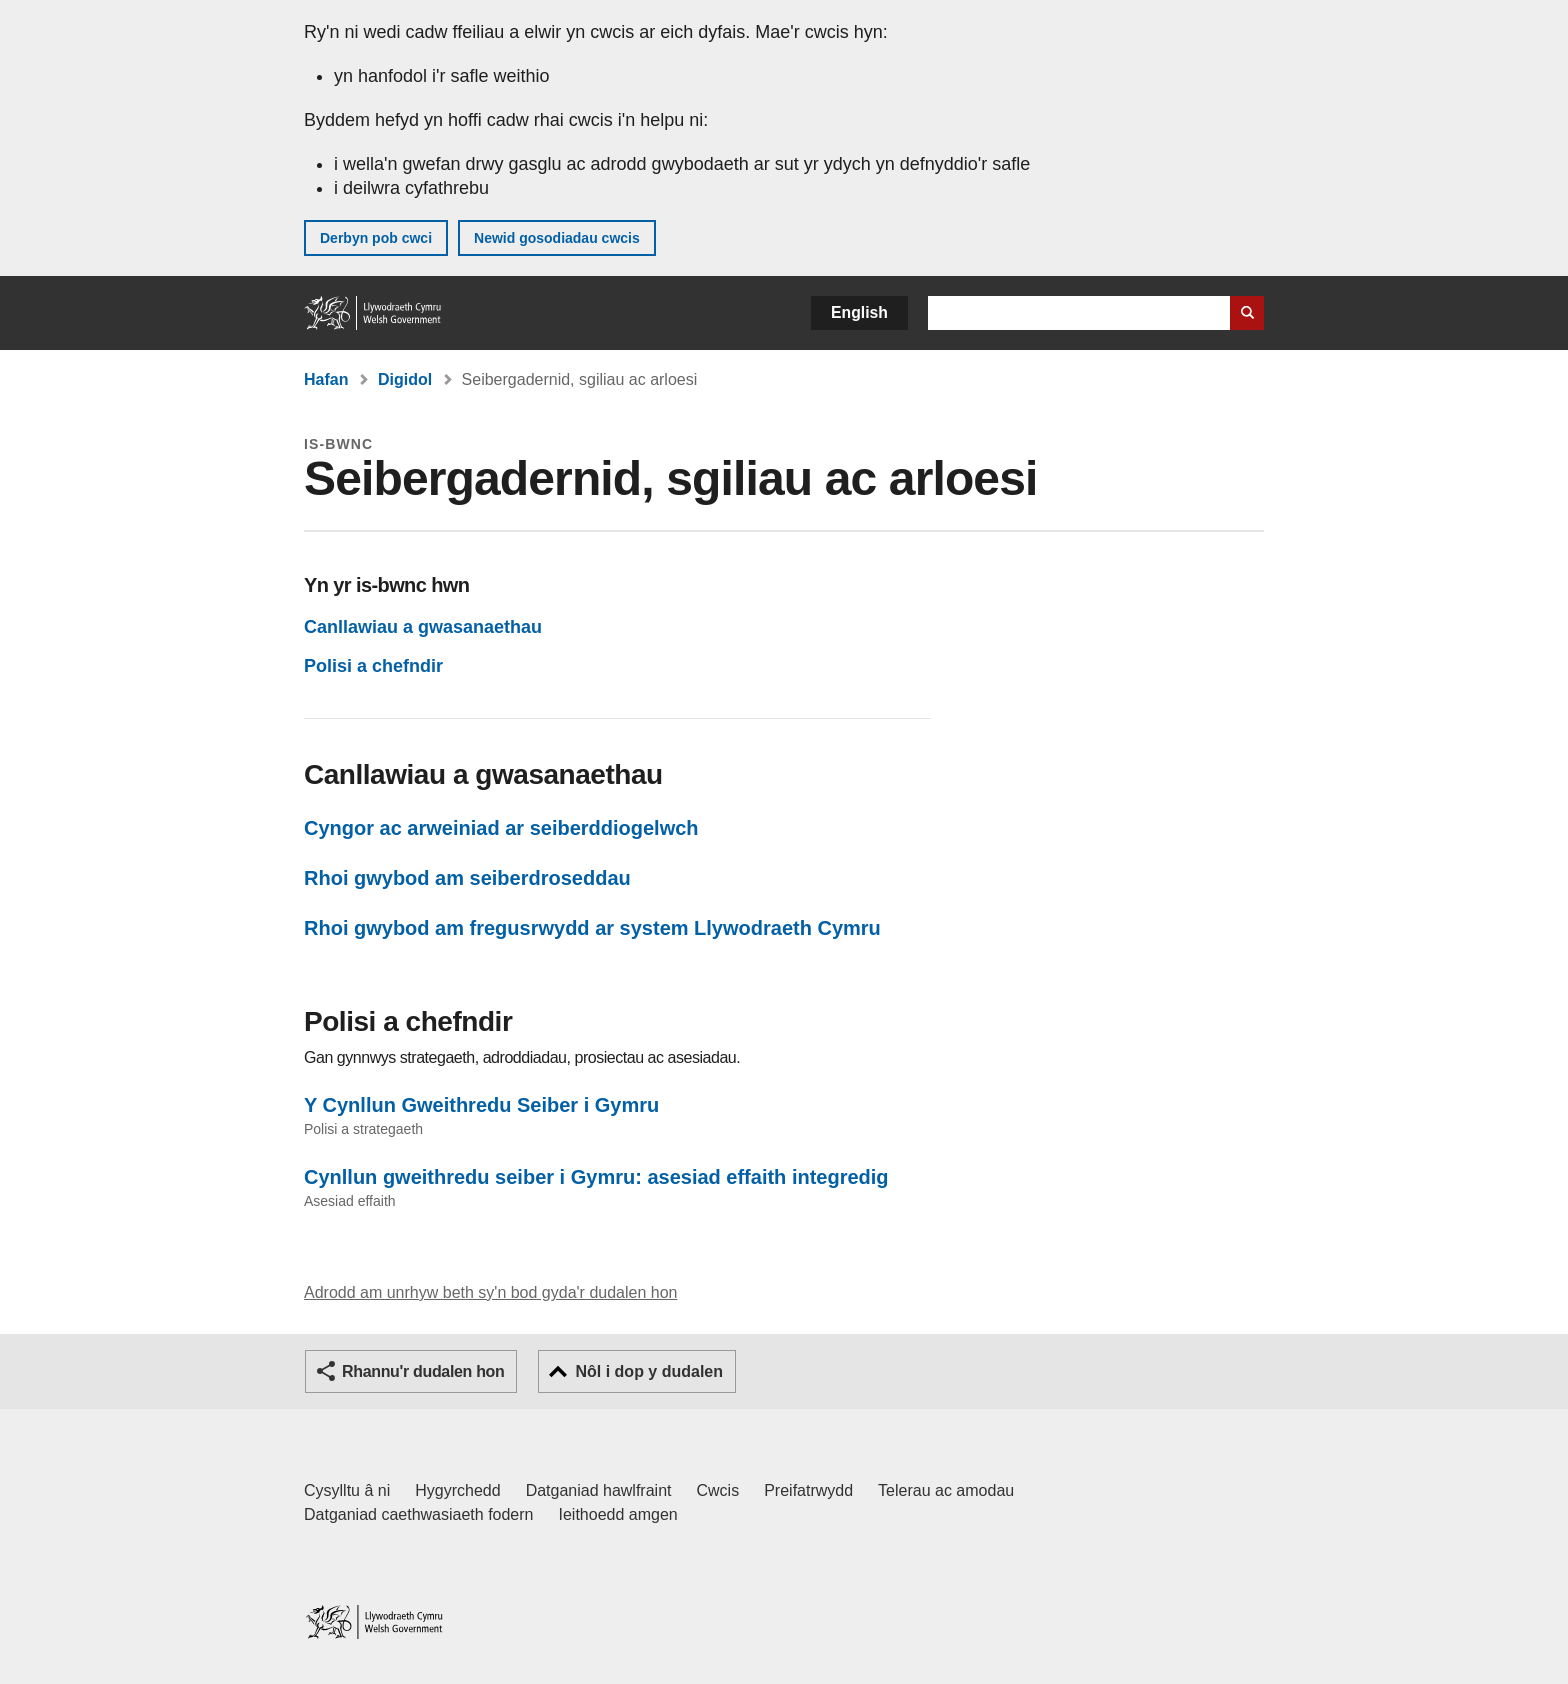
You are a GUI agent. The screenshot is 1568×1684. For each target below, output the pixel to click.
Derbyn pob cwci (376, 238)
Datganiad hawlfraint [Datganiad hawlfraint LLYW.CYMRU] (599, 1490)
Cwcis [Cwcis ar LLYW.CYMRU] (718, 1490)
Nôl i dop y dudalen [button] (649, 1371)
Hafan (326, 379)
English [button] (859, 312)
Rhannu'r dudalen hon (423, 1371)
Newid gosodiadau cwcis (557, 238)
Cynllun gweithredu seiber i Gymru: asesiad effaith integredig (596, 1177)
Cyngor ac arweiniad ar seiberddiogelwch (501, 828)
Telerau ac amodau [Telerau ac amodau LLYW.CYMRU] (946, 1490)
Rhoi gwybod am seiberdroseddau (467, 878)
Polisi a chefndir (373, 666)
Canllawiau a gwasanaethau (423, 627)
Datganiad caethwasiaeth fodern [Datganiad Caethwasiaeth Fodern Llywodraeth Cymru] (419, 1514)
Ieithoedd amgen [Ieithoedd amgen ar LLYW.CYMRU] (618, 1514)
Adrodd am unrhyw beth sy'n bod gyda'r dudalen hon (490, 1292)
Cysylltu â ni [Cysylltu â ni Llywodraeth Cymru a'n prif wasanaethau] (347, 1490)
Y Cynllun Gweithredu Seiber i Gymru (481, 1105)
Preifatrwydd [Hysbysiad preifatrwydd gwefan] (808, 1490)
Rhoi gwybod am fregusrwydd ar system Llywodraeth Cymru (592, 928)
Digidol (405, 379)
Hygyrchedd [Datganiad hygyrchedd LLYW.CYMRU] (457, 1490)
